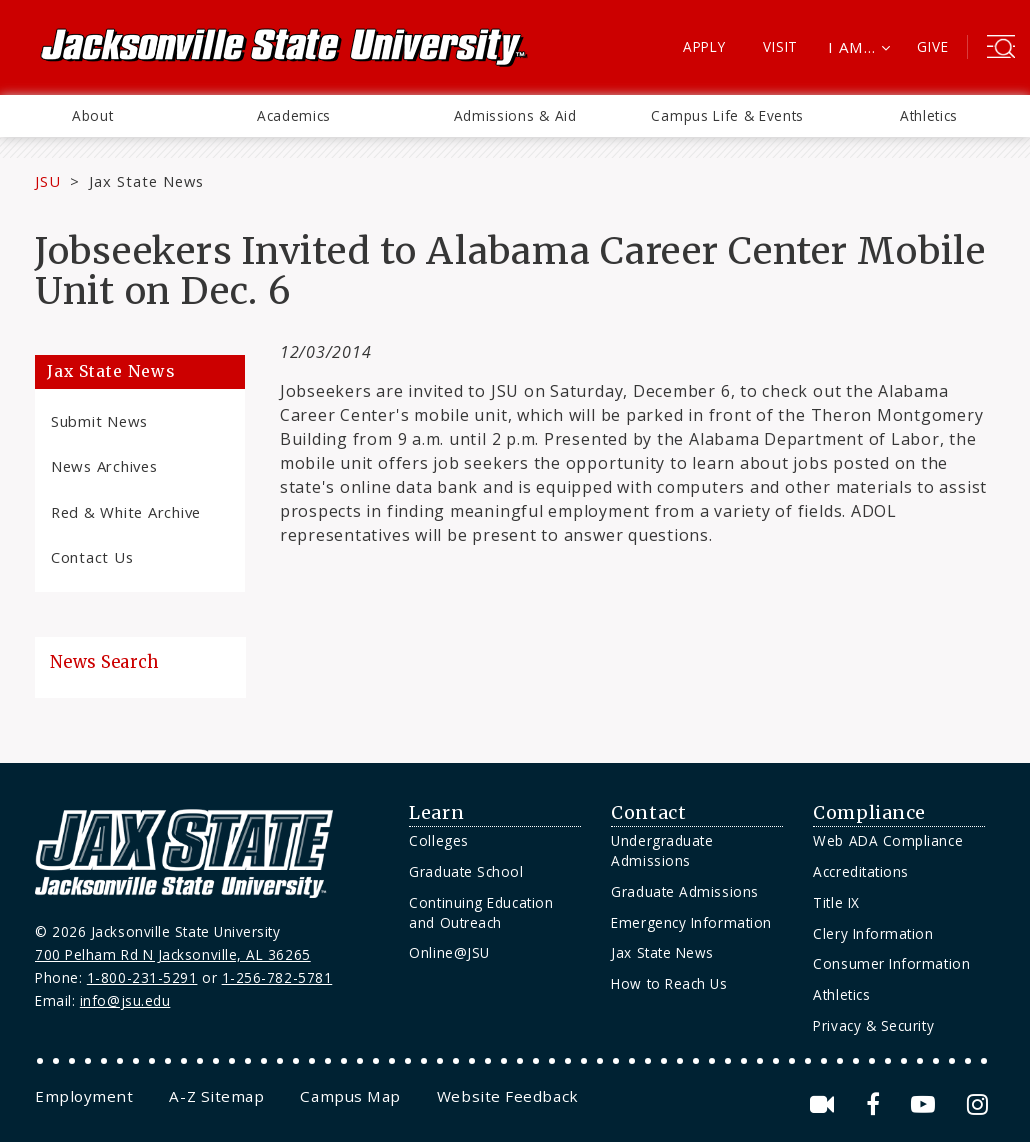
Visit (780, 46)
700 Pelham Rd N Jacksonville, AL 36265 (173, 954)
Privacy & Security (873, 1025)
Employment (84, 1096)
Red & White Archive (126, 512)
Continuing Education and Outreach (481, 912)
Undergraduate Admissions (662, 850)
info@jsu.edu (125, 1000)
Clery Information (873, 933)
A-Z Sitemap (216, 1096)
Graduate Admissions (684, 891)
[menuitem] (92, 116)
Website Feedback (508, 1096)
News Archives (104, 466)
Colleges (438, 840)
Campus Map (350, 1096)
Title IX (836, 902)
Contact (648, 813)
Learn (436, 813)
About (92, 115)
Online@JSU (449, 952)
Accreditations (861, 871)
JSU (48, 181)
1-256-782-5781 (277, 977)
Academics (294, 115)
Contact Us (92, 557)
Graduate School (466, 871)
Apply (704, 46)
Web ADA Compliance (888, 840)
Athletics (929, 115)
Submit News (99, 421)
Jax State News (146, 181)
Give (932, 46)
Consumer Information (891, 963)
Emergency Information (691, 922)
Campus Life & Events (727, 115)
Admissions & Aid (515, 115)
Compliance (869, 813)
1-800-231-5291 (142, 977)
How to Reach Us (669, 983)
